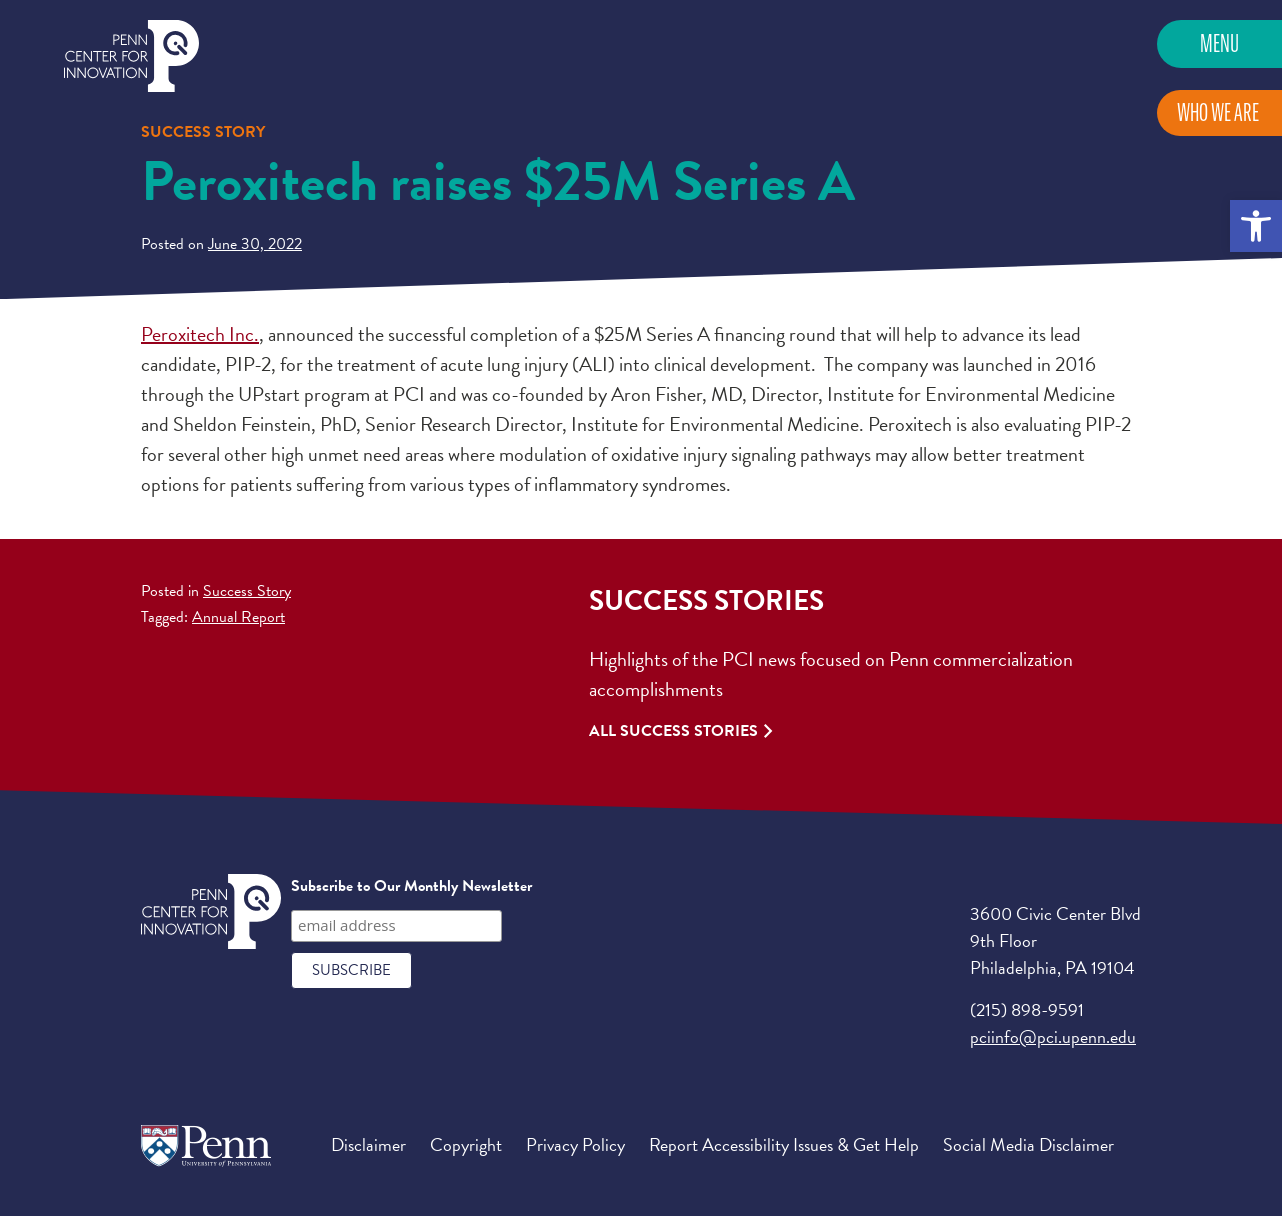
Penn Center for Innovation (131, 56)
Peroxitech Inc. (200, 334)
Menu (1219, 43)
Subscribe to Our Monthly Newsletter (411, 886)
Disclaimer (368, 1144)
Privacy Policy (575, 1144)
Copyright (466, 1144)
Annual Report (238, 617)
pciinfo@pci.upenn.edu (1053, 1036)
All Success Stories (673, 731)
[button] (1256, 226)
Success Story (247, 591)
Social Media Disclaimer (1028, 1144)
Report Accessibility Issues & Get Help (784, 1144)
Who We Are (1218, 112)
